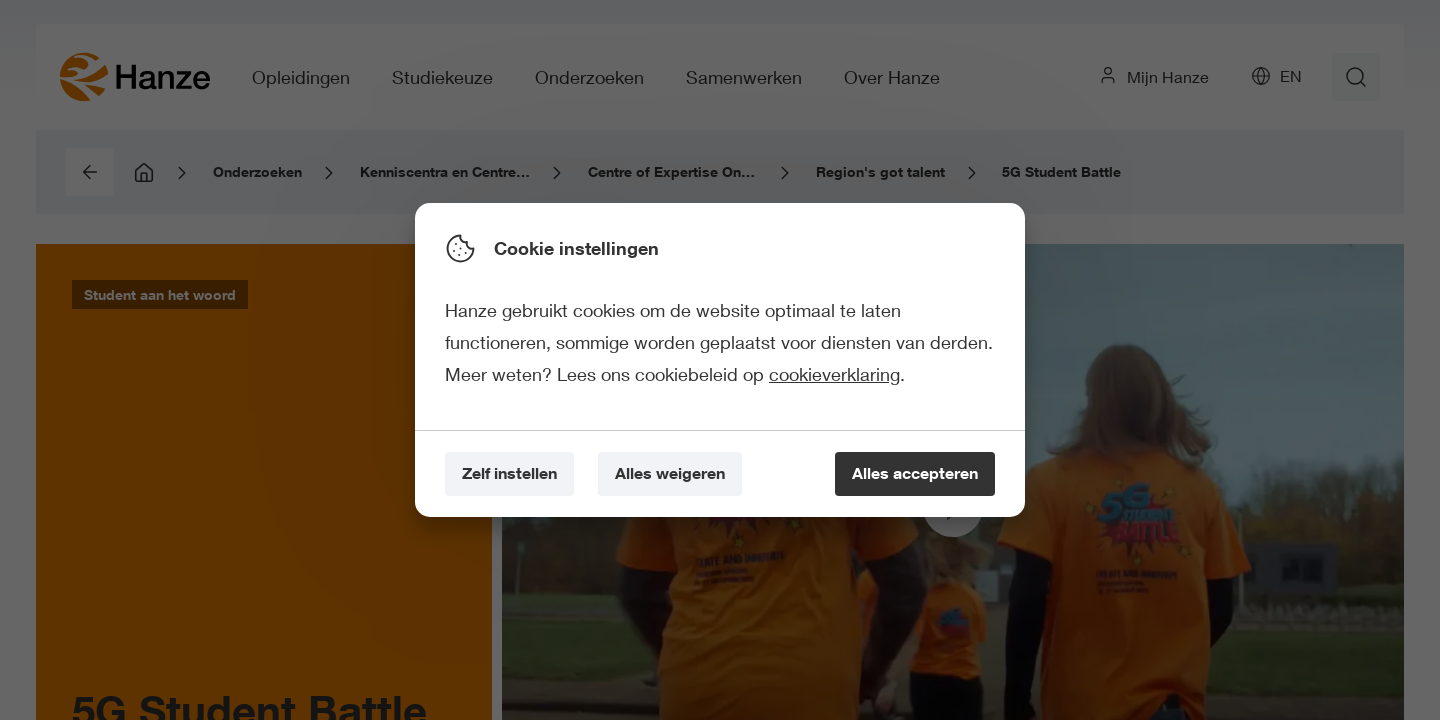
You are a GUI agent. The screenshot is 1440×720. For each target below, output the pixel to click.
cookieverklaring (834, 374)
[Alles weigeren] (670, 474)
